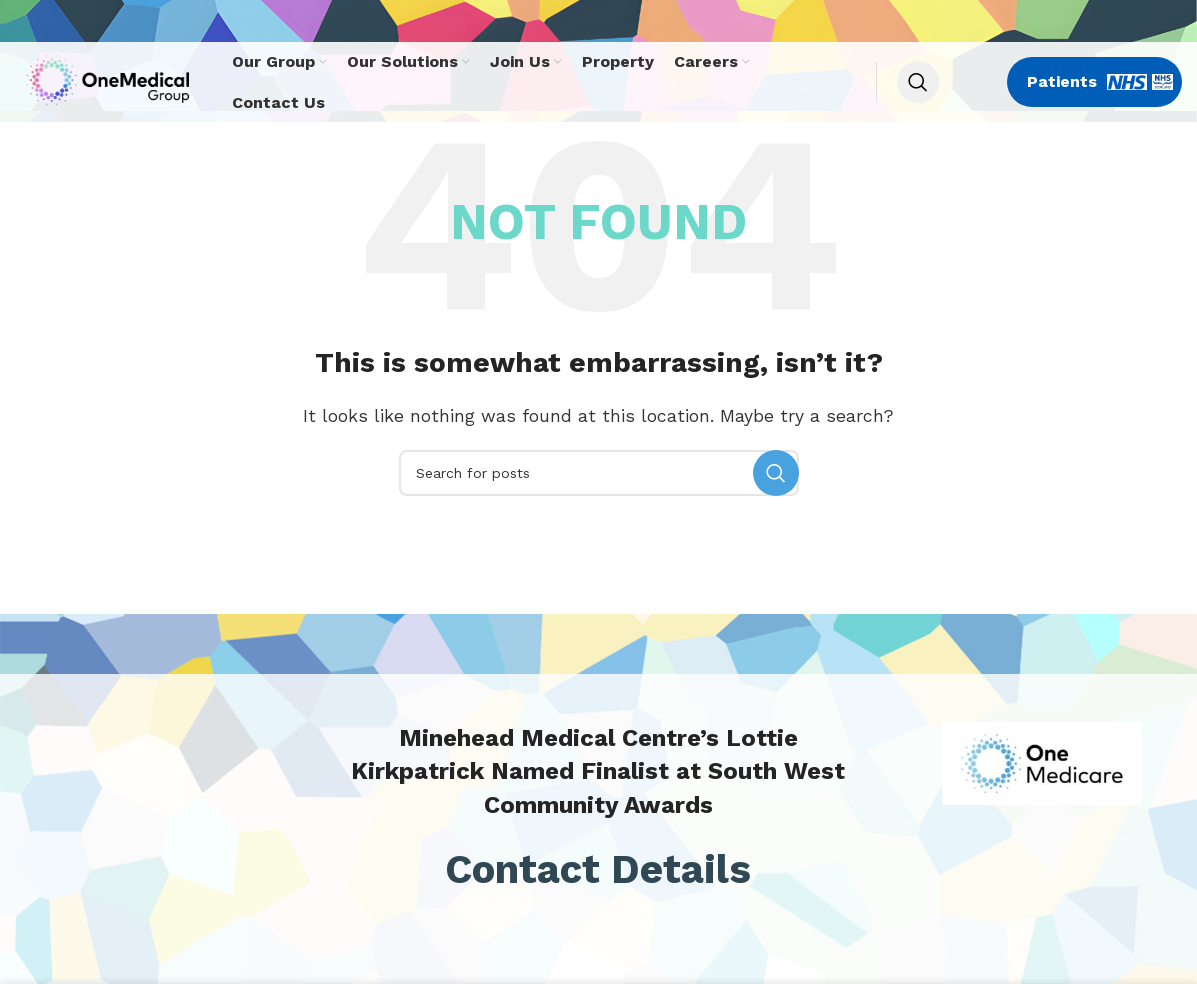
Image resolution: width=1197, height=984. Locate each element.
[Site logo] (113, 80)
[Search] (918, 82)
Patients (1100, 81)
